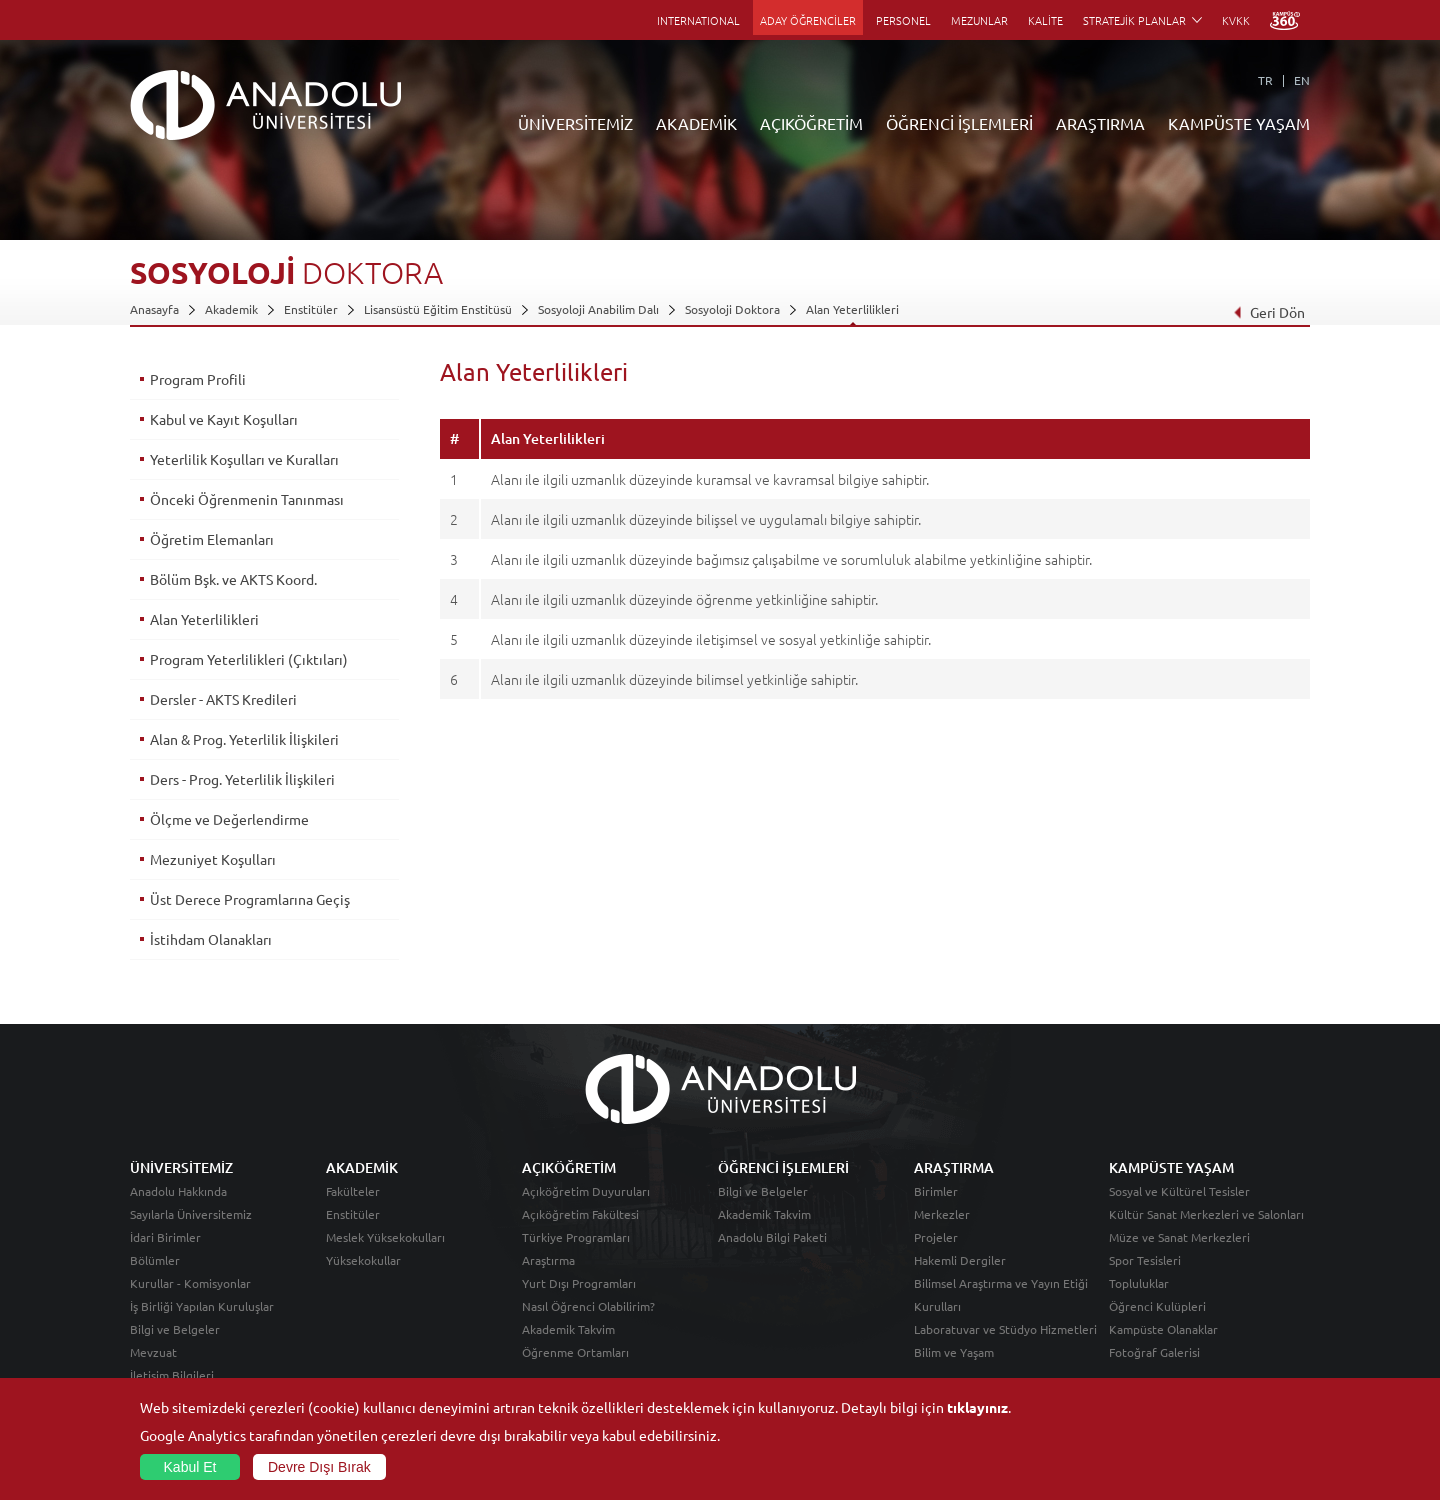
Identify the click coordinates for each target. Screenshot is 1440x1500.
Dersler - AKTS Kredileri (223, 699)
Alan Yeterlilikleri (852, 309)
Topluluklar (1139, 1283)
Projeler (936, 1237)
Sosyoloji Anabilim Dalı (598, 309)
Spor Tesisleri (1145, 1260)
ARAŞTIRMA (1100, 123)
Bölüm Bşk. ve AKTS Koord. (233, 579)
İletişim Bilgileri (172, 1375)
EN (1302, 80)
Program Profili (198, 379)
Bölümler (155, 1260)
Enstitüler (311, 309)
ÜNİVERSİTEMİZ (575, 123)
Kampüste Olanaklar (1163, 1329)
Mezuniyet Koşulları (213, 859)
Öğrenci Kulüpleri (1157, 1306)
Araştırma (548, 1260)
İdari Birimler (165, 1237)
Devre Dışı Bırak (319, 1467)
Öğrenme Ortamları (575, 1352)
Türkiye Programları (576, 1237)
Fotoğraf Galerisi (1154, 1352)
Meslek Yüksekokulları (385, 1237)
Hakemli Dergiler (960, 1260)
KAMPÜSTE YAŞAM (1239, 123)
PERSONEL (903, 20)
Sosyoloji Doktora (732, 309)
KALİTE (1045, 20)
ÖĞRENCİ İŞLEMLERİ (959, 123)
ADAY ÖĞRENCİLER (808, 20)
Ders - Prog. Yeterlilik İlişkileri (242, 779)
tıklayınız (977, 1407)
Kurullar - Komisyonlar (190, 1283)
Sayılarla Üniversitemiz (191, 1214)
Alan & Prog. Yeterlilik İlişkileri (244, 739)
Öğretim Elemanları (212, 539)
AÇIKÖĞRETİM (811, 123)
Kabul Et (190, 1467)
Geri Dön (1269, 312)
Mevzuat (153, 1352)
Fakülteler (353, 1191)
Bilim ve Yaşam (954, 1352)
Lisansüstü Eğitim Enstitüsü (438, 309)
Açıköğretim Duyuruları (586, 1191)
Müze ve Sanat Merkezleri (1179, 1237)
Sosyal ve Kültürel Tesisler (1179, 1191)
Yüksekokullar (363, 1260)
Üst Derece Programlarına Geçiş (250, 899)
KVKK (1236, 20)
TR (1265, 80)
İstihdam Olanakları (211, 939)
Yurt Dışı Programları (579, 1283)
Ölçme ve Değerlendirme (229, 819)
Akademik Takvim (568, 1329)
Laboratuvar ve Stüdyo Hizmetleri (1005, 1329)
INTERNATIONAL (698, 20)
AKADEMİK (696, 123)
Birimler (936, 1191)
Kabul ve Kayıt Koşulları (224, 419)
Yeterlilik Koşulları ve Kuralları (244, 459)
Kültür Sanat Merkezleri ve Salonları (1206, 1214)
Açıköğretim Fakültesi (580, 1214)
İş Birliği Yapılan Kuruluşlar (202, 1306)
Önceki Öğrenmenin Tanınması (247, 499)
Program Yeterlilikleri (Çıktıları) (249, 659)
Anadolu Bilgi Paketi (772, 1237)
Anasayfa (154, 309)
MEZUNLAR (979, 20)
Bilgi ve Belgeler (175, 1329)
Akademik (231, 309)
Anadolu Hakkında (178, 1191)
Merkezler (942, 1214)
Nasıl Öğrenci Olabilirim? (588, 1306)
